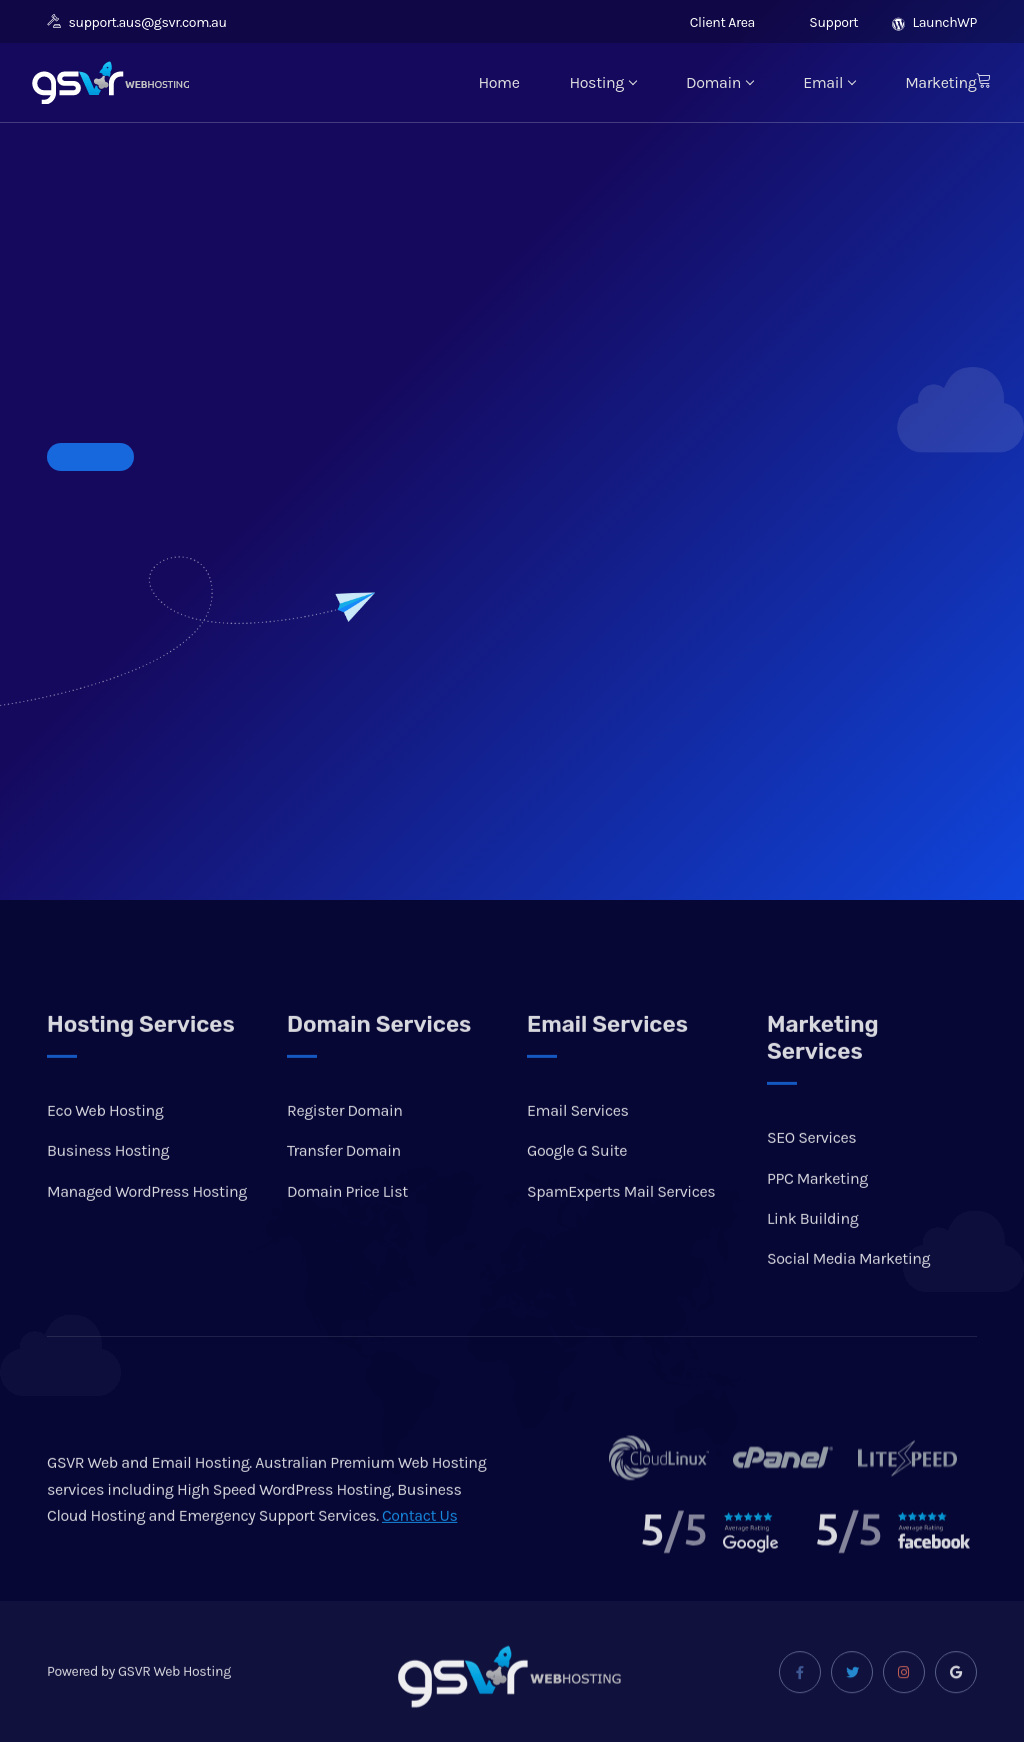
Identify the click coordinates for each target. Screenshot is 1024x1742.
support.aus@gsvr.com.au (137, 22)
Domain (719, 82)
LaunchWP (934, 22)
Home (498, 82)
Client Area (712, 22)
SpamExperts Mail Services (621, 1235)
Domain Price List (347, 1235)
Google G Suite (577, 1195)
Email (829, 82)
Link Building (812, 1262)
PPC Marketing (817, 1222)
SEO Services (811, 1182)
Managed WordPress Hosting (147, 1235)
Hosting (602, 82)
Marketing (940, 82)
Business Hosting (108, 1195)
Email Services (578, 1155)
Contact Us (420, 1560)
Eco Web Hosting (105, 1155)
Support (823, 22)
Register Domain (345, 1155)
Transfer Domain (344, 1195)
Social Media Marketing (848, 1303)
